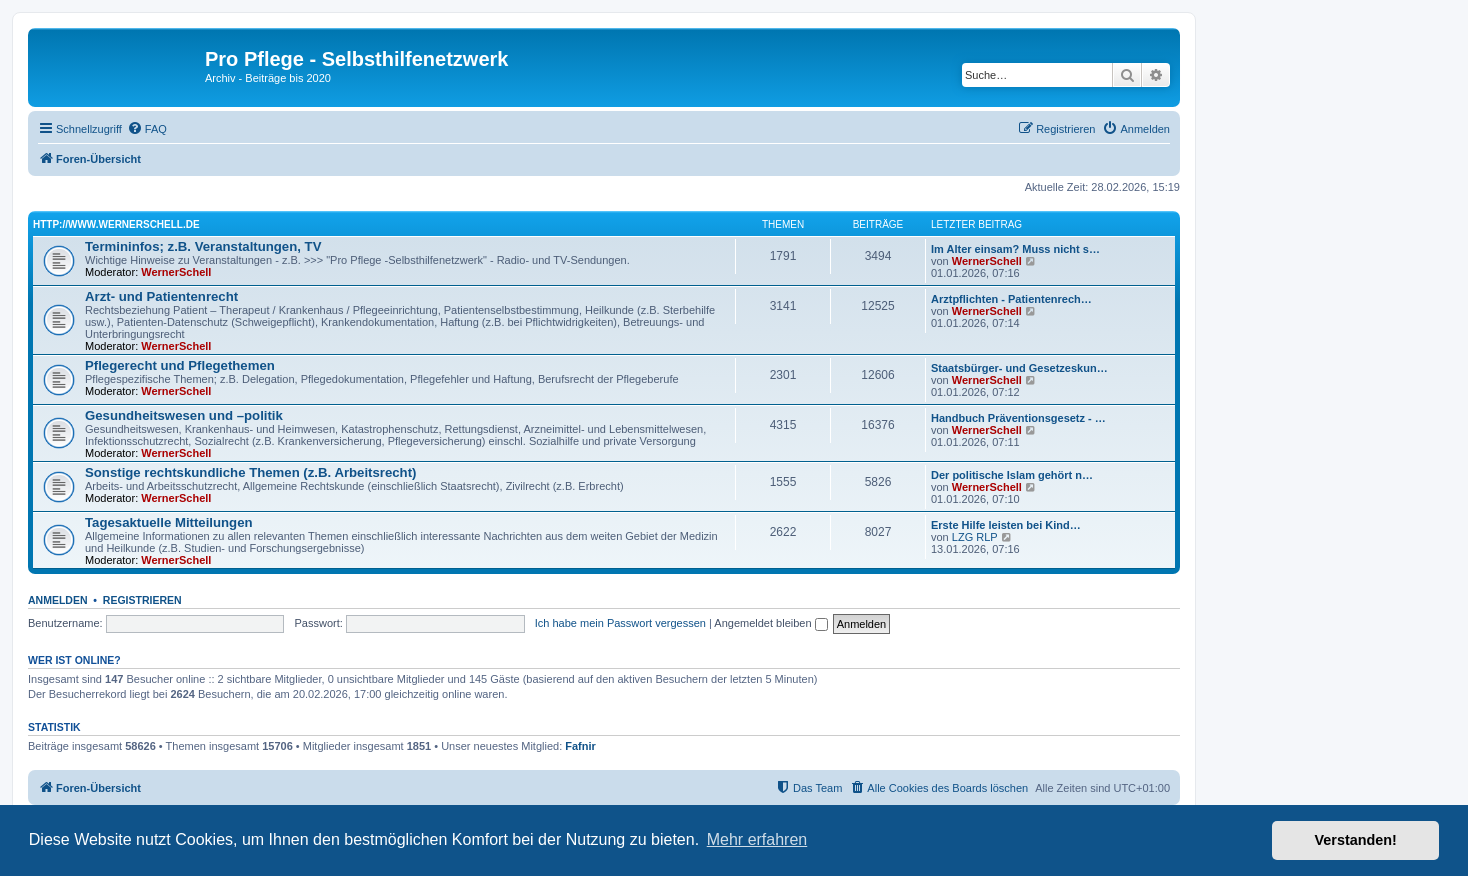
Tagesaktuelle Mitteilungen (169, 522)
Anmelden (58, 600)
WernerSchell (176, 272)
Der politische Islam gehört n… (1012, 475)
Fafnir (580, 746)
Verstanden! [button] (1356, 840)
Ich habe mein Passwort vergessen (620, 623)
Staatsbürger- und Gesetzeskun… (1019, 368)
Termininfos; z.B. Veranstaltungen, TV (203, 246)
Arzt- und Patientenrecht (161, 296)
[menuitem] (147, 129)
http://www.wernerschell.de (116, 224)
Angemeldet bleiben (770, 623)
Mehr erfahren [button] (757, 839)
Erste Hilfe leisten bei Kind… (1006, 525)
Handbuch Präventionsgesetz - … (1018, 418)
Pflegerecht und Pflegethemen (180, 365)
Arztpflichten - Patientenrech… (1011, 299)
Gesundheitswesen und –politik (184, 415)
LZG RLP (975, 537)
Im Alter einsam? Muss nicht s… (1015, 249)
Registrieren (142, 600)
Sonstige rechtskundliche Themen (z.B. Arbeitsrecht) (250, 472)
